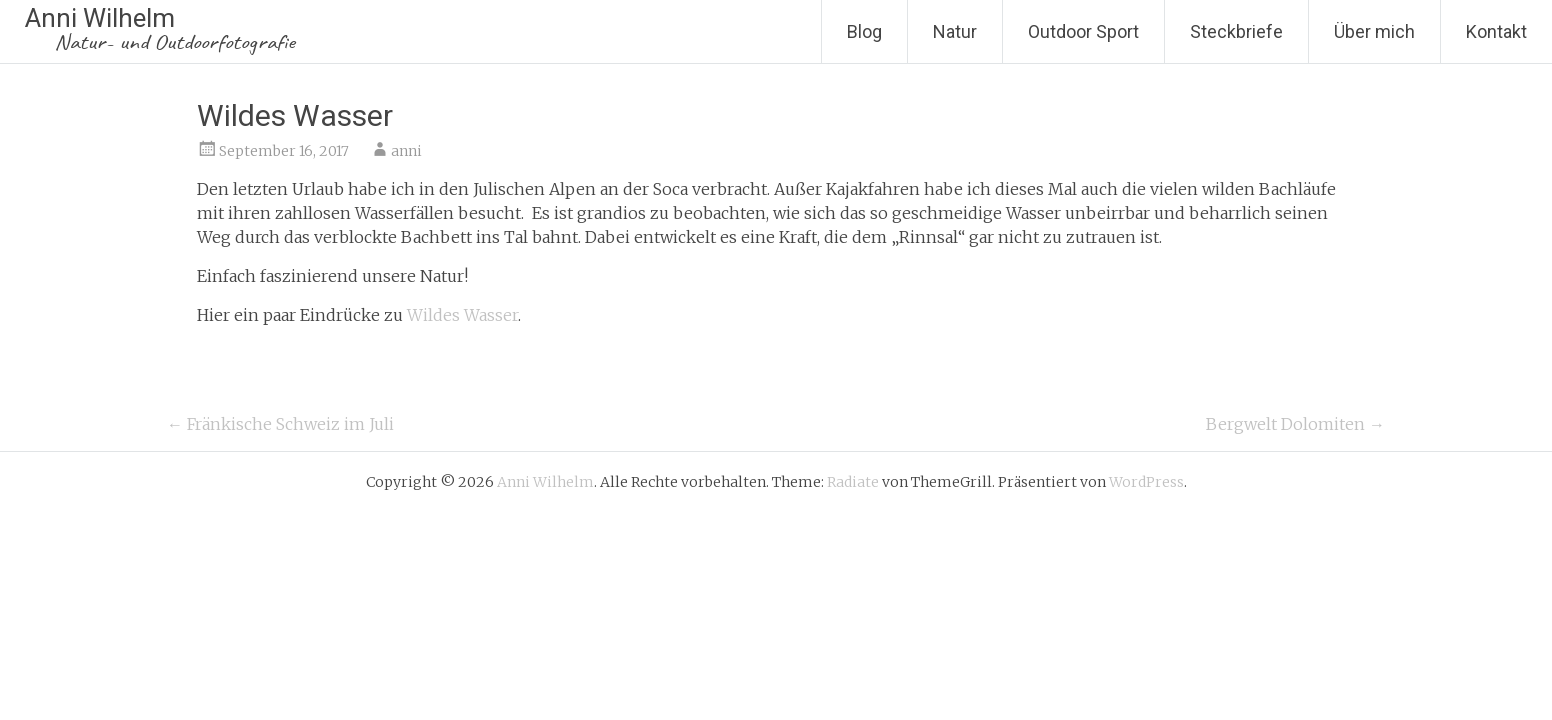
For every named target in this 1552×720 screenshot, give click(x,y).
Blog (864, 31)
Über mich (1374, 31)
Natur (955, 31)
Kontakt (1496, 31)
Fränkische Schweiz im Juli (280, 424)
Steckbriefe (1236, 31)
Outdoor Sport (1083, 31)
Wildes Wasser (462, 315)
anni (406, 151)
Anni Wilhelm (160, 29)
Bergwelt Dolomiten (1295, 424)
